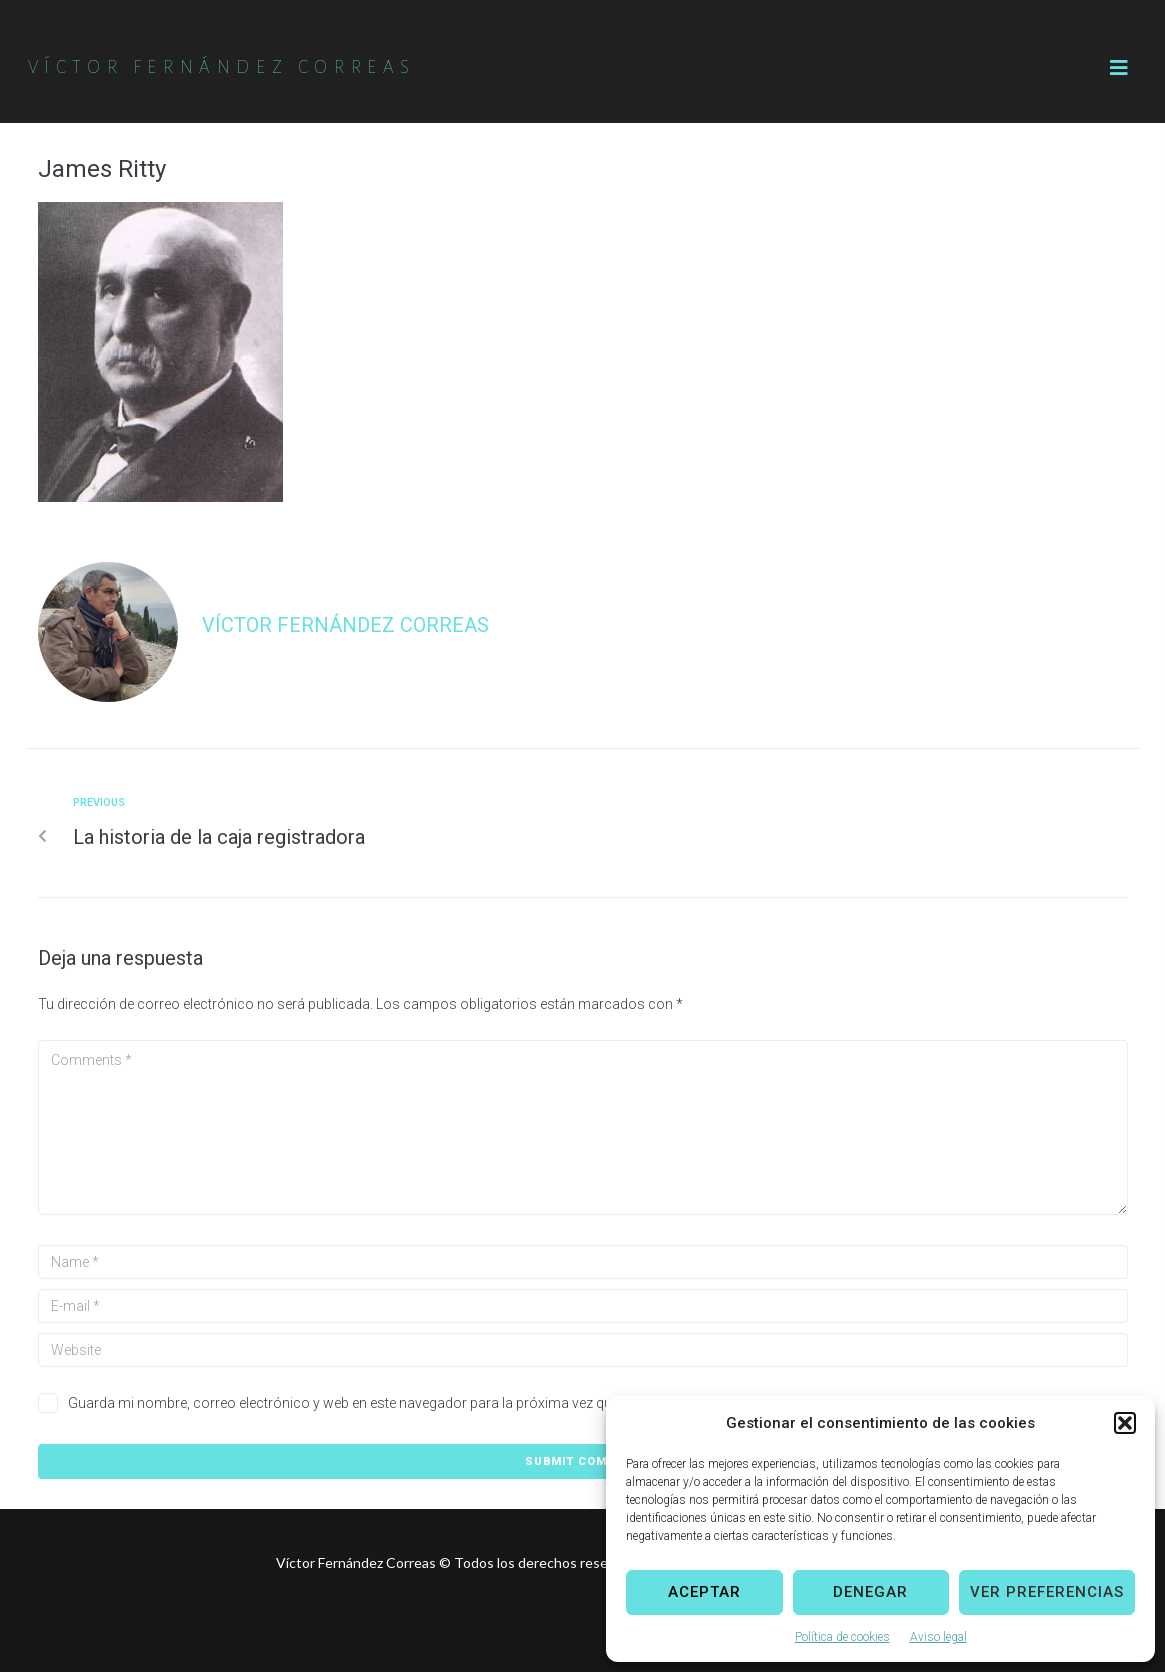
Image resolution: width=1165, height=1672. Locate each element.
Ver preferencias (1047, 1592)
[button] (1125, 1423)
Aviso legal (938, 1637)
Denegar (870, 1592)
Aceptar (704, 1592)
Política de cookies (842, 1637)
